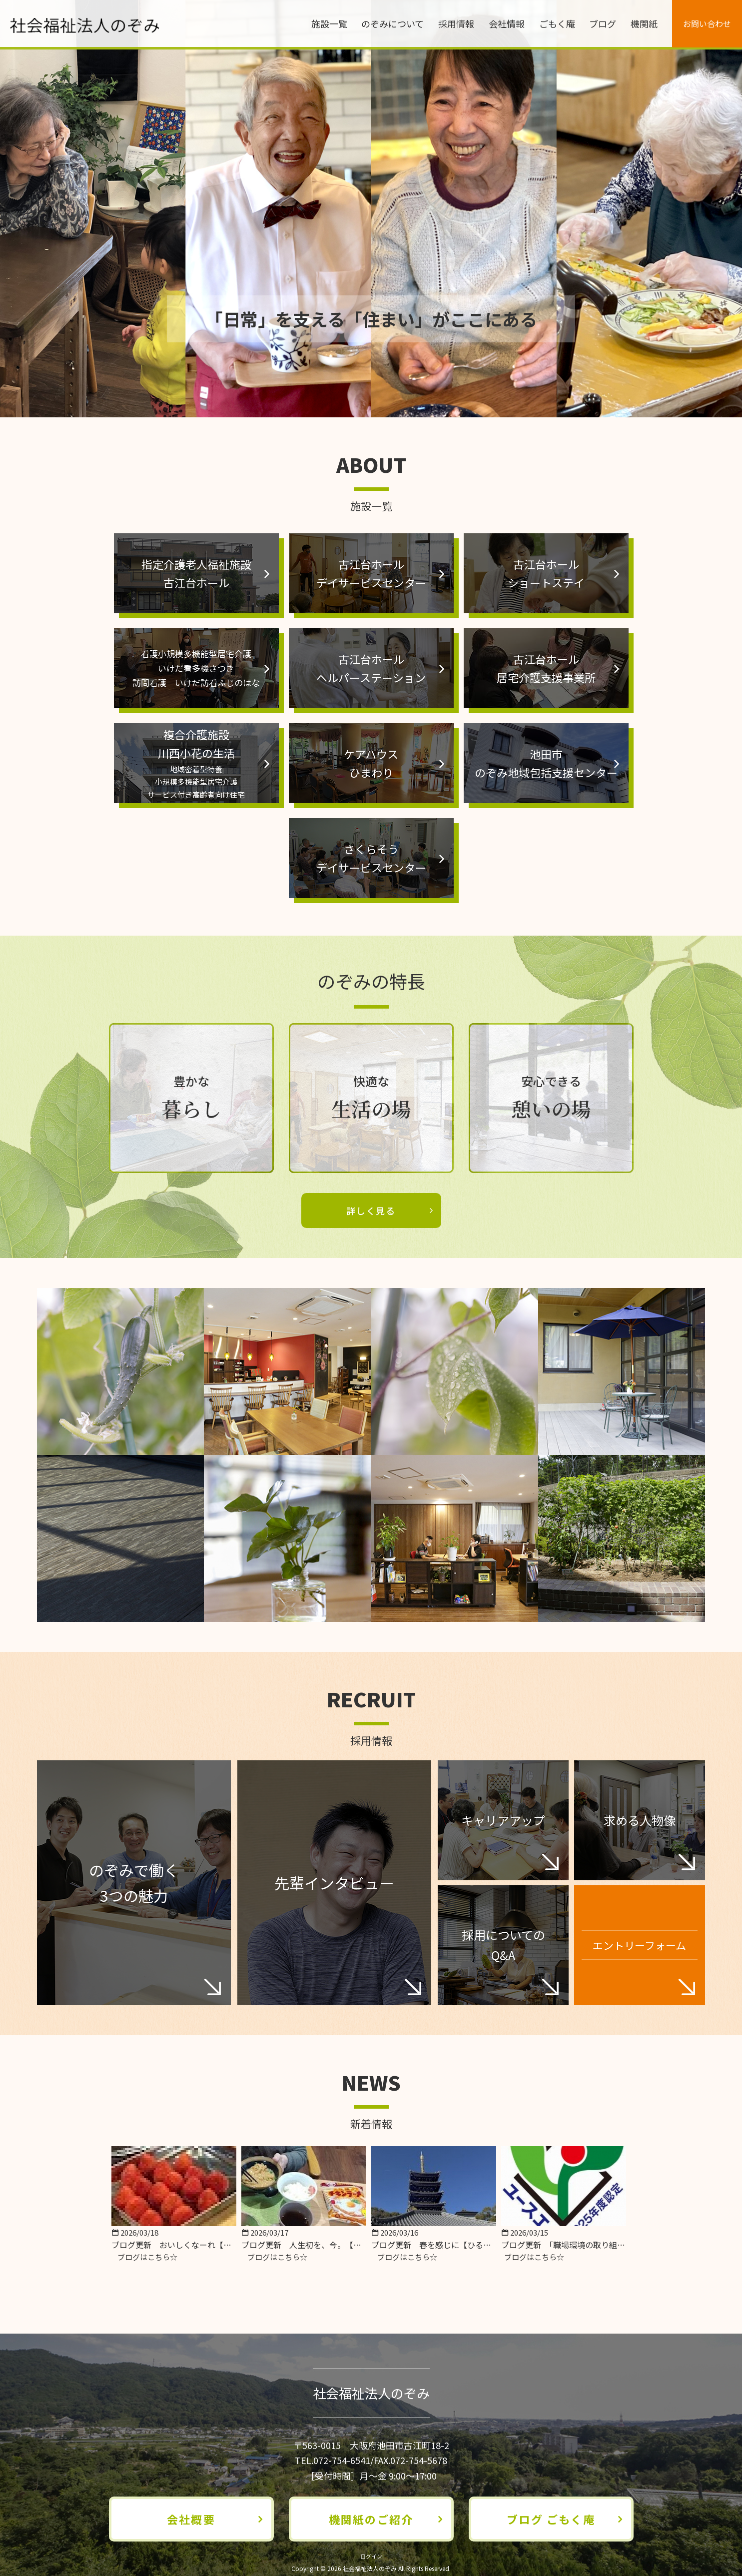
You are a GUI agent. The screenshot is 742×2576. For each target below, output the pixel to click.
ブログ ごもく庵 (551, 2519)
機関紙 (644, 23)
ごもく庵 (557, 23)
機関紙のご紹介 (371, 2519)
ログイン (371, 2556)
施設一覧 (329, 23)
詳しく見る (371, 1210)
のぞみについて (392, 23)
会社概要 (191, 2519)
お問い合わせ (707, 23)
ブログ (602, 23)
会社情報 (507, 23)
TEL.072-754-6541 (332, 2460)
